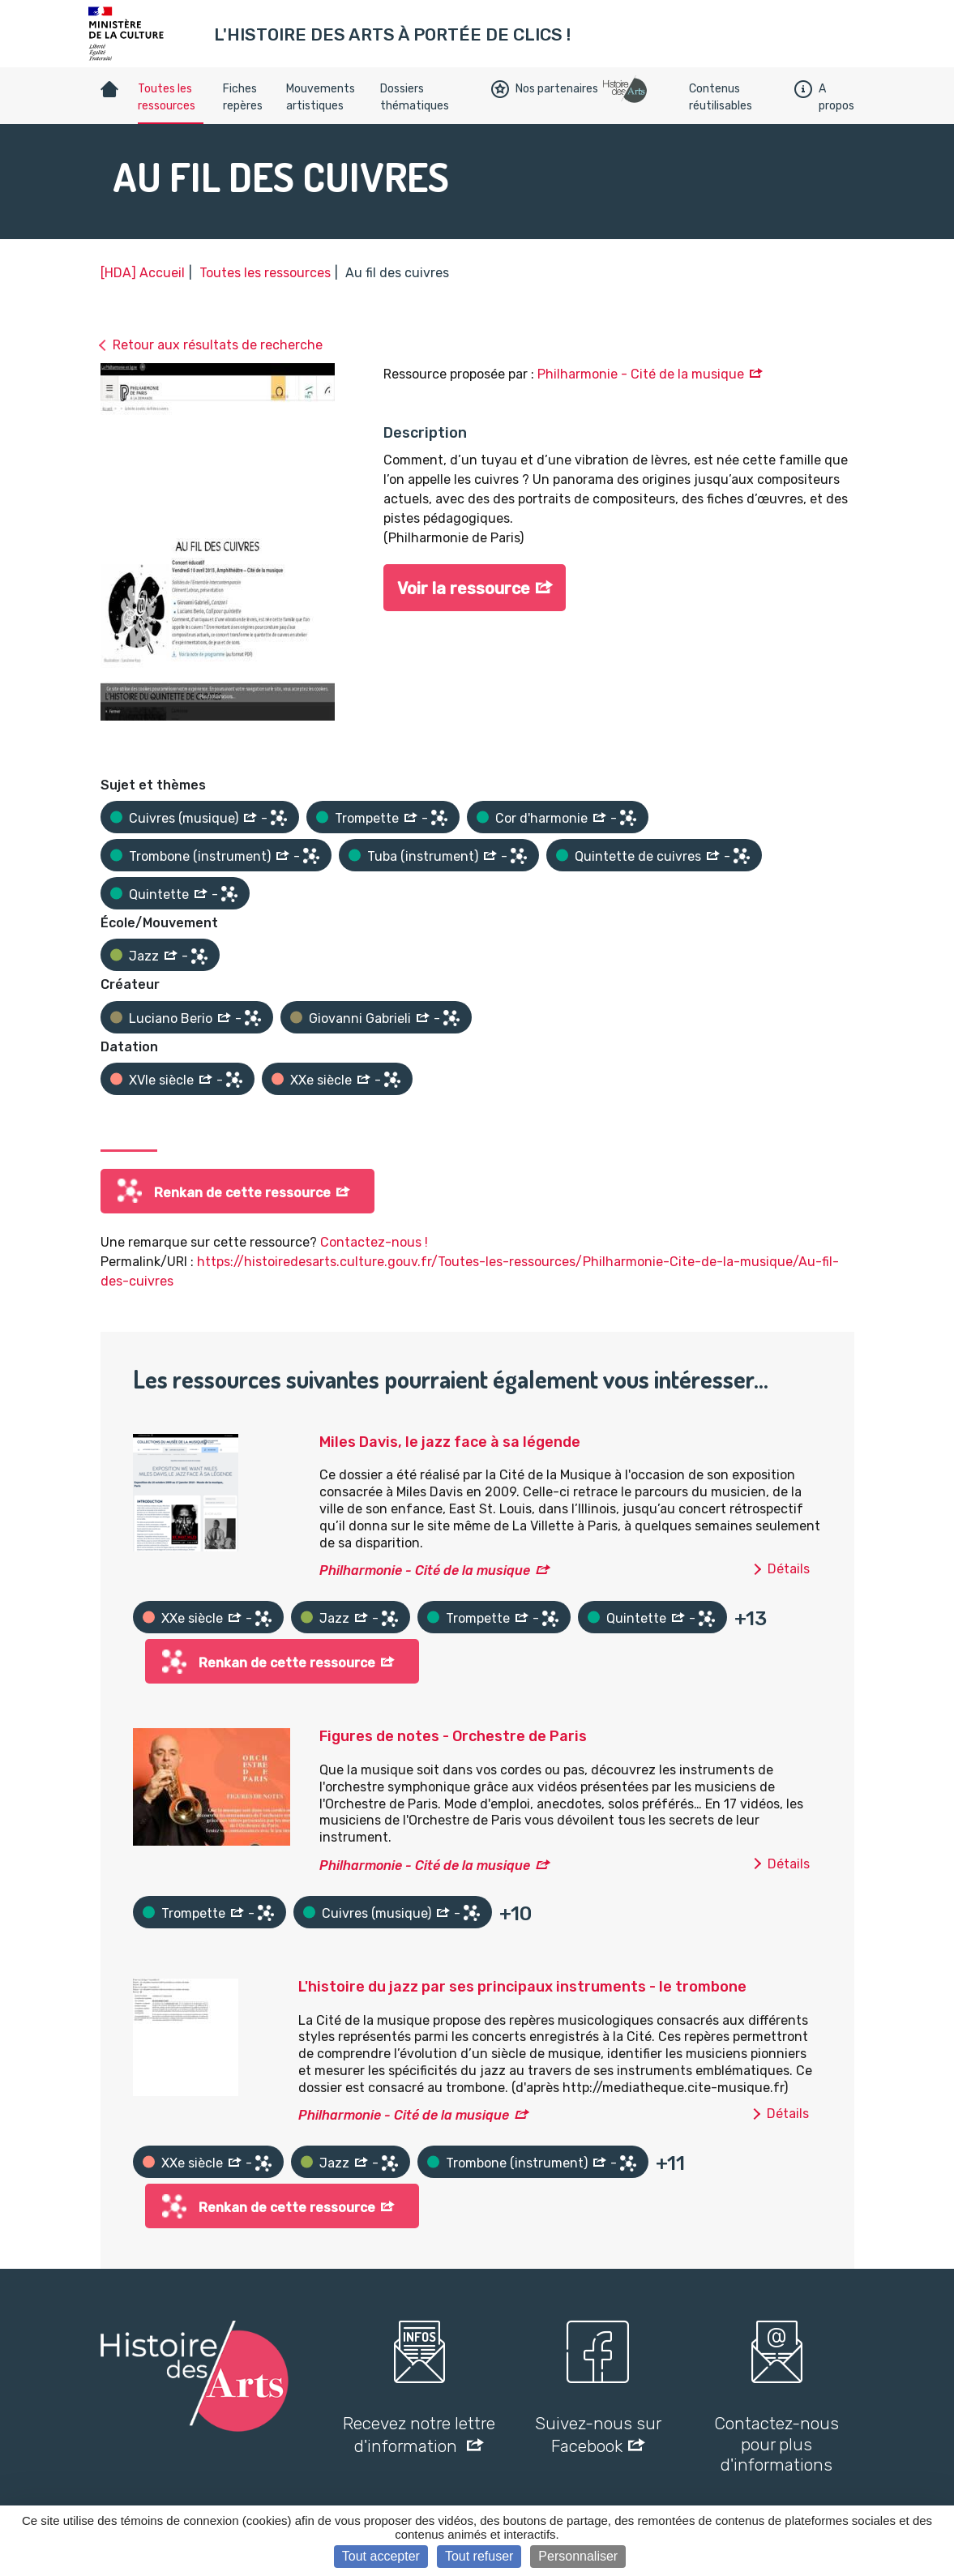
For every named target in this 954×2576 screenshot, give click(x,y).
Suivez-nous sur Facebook (598, 2434)
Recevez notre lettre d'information (419, 2434)
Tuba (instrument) (422, 856)
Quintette (159, 894)
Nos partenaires (544, 89)
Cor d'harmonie (541, 818)
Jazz (144, 956)
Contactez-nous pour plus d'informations (776, 2443)
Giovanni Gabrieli (360, 1018)
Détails (789, 1569)
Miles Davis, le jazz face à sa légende (449, 1442)
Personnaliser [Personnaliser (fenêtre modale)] (578, 2556)
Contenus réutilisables (720, 97)
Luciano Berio (170, 1018)
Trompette (367, 818)
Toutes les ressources (166, 97)
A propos (824, 97)
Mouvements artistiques (320, 97)
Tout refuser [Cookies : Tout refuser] (479, 2556)
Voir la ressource (463, 588)
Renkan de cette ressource (242, 1192)
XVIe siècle (161, 1080)
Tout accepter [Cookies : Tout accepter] (381, 2556)
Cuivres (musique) (183, 818)
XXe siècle (321, 1080)
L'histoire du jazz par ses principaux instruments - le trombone (522, 1987)
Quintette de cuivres (638, 856)
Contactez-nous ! (374, 1242)
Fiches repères (243, 97)
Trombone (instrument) (200, 856)
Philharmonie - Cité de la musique (640, 374)
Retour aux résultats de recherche (218, 345)
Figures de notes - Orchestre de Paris (453, 1736)
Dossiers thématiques (414, 97)
